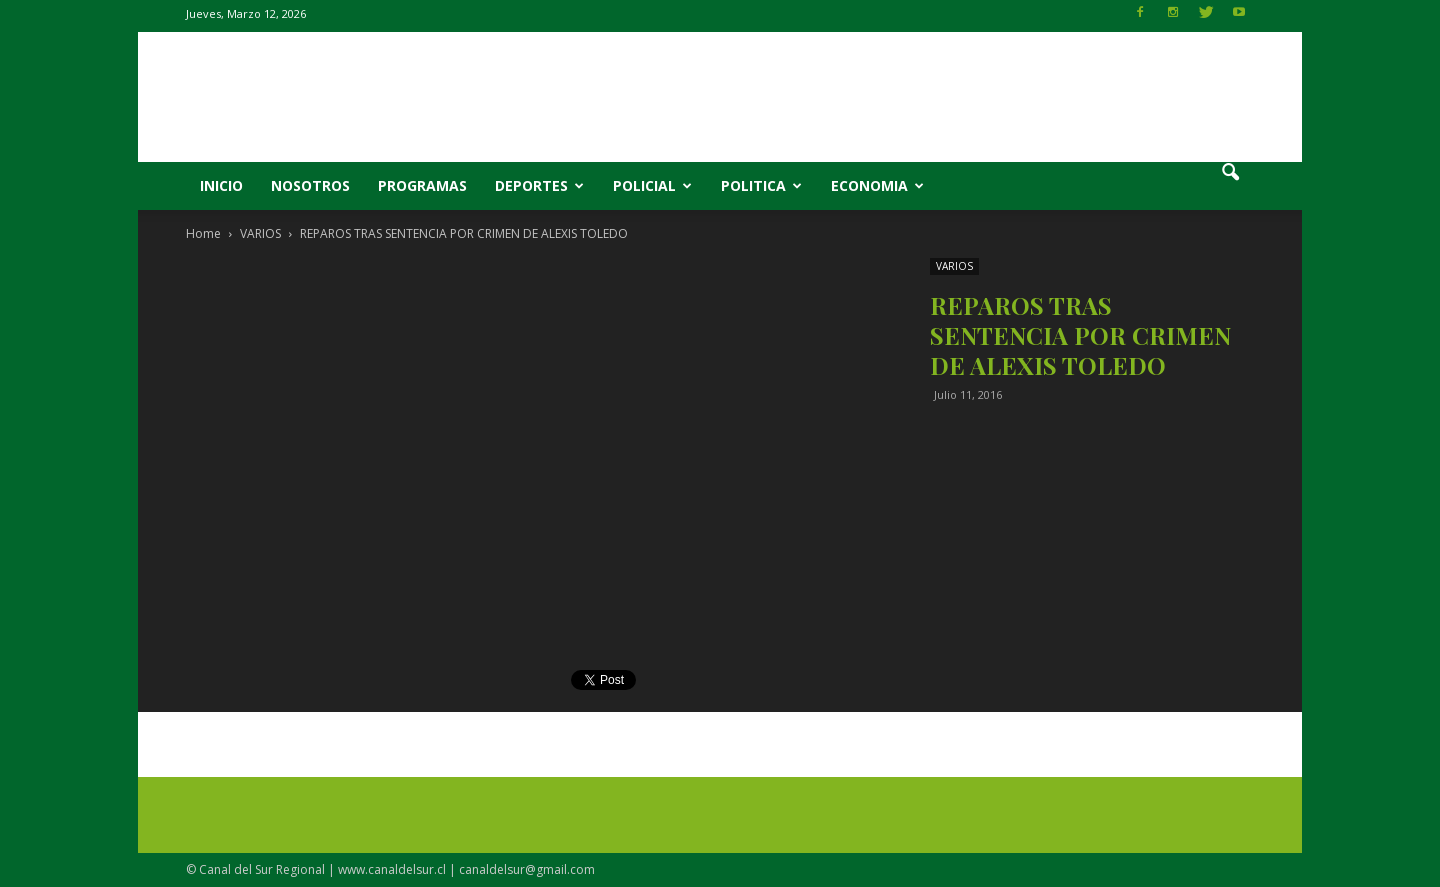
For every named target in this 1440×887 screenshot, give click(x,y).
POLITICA (761, 185)
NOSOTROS (310, 185)
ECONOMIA (877, 185)
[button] (1230, 186)
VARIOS (954, 266)
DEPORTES (539, 185)
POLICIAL (652, 185)
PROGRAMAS (422, 185)
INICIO (221, 185)
